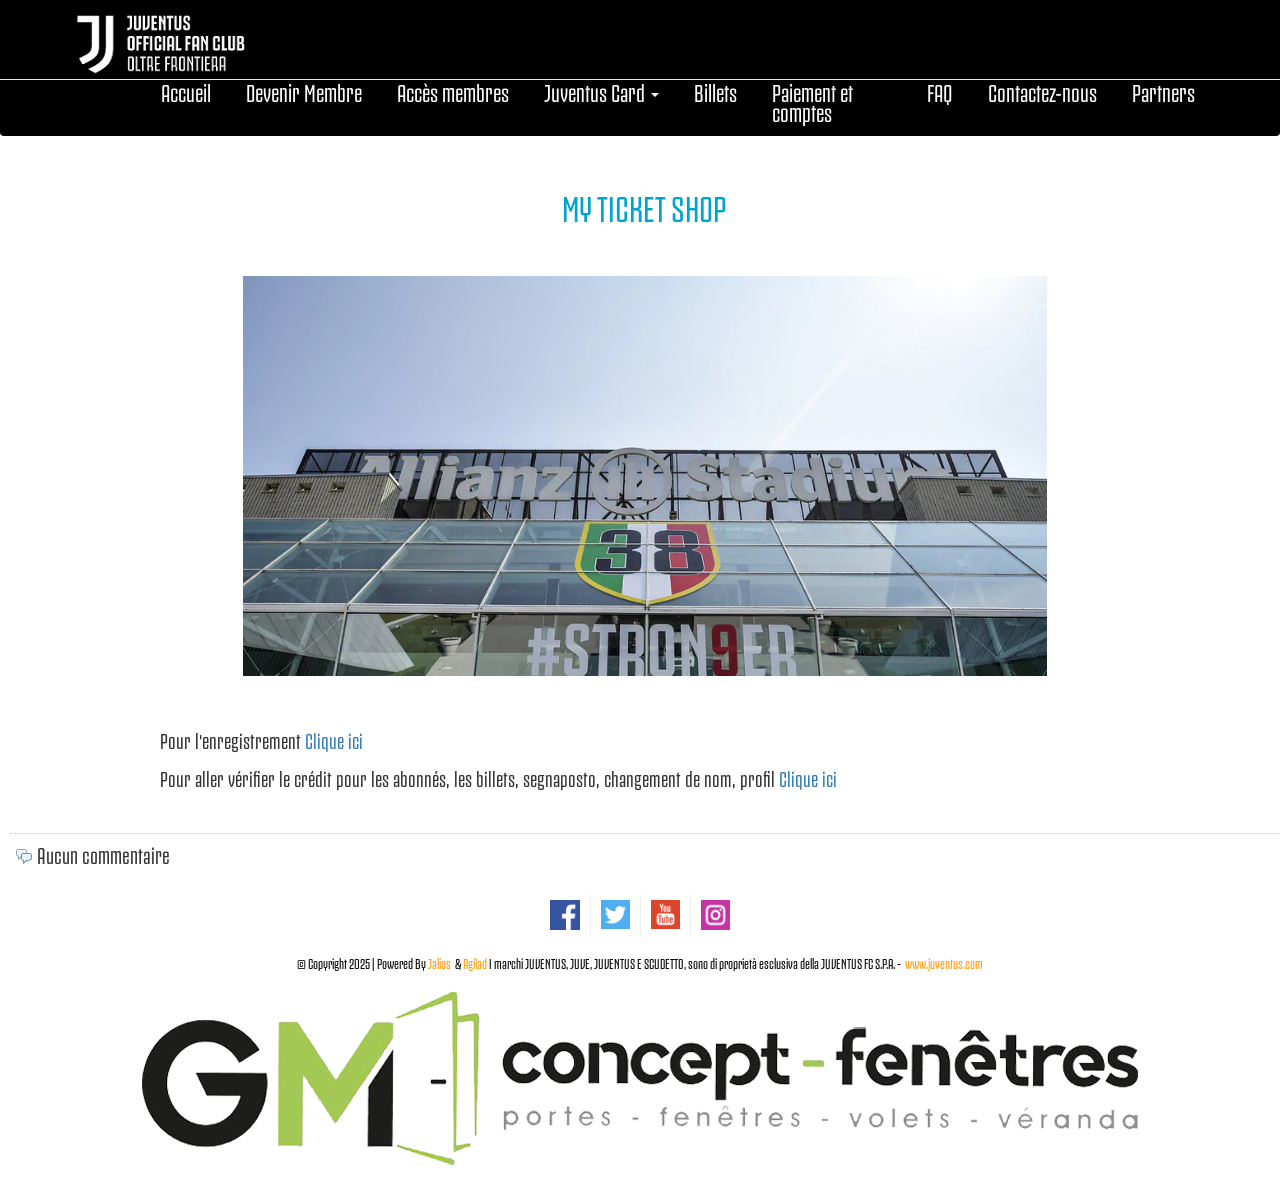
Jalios (439, 962)
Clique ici (334, 739)
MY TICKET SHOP (644, 205)
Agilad (475, 962)
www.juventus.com (944, 962)
